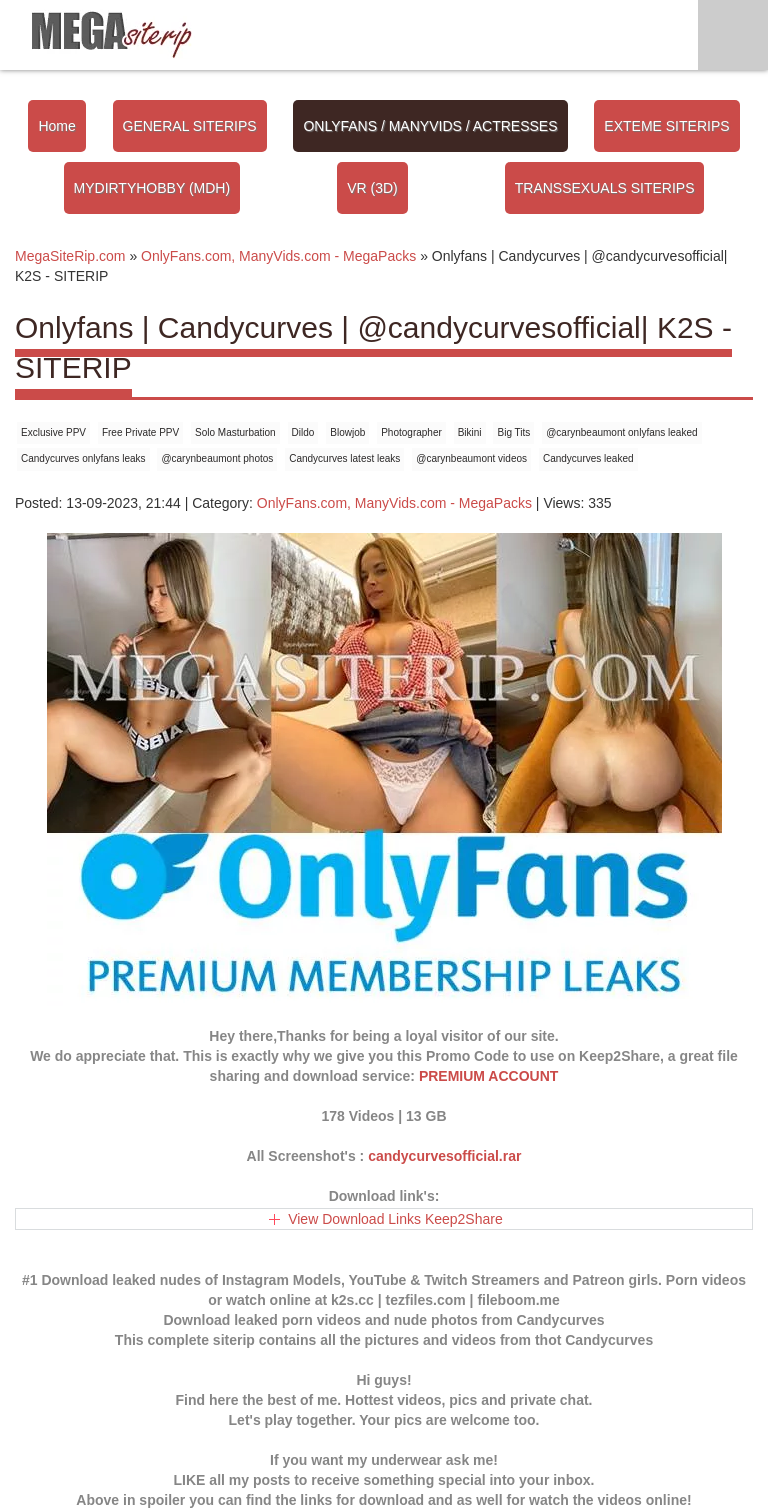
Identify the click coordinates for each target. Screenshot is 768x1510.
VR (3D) (372, 188)
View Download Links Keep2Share (395, 1219)
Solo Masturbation (235, 432)
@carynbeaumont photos (217, 458)
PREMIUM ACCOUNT (488, 1076)
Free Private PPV (140, 432)
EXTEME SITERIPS (666, 126)
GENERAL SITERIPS (190, 126)
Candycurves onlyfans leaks (83, 458)
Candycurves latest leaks (344, 458)
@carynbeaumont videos (471, 458)
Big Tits (513, 432)
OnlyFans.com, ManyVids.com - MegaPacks (394, 503)
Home (56, 126)
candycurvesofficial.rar (444, 1156)
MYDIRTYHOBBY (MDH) (152, 188)
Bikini (470, 432)
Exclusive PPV (53, 432)
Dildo (303, 432)
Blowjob (347, 432)
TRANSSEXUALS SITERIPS (605, 188)
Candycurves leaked (588, 458)
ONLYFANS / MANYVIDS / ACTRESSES (430, 126)
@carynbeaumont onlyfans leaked (621, 432)
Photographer (411, 432)
